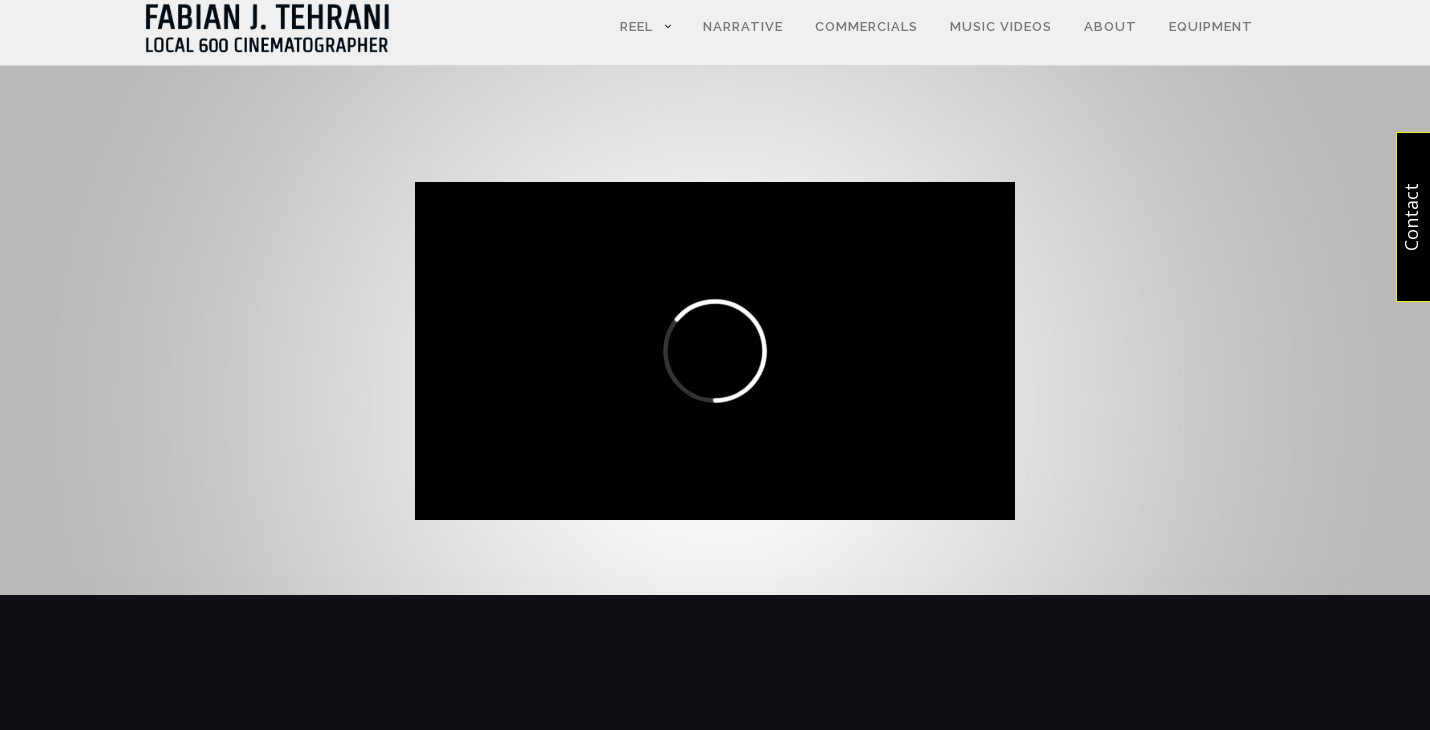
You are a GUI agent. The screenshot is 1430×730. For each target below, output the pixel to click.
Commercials (866, 26)
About (1110, 26)
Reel (636, 26)
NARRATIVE (743, 26)
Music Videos (1001, 26)
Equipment (1211, 26)
